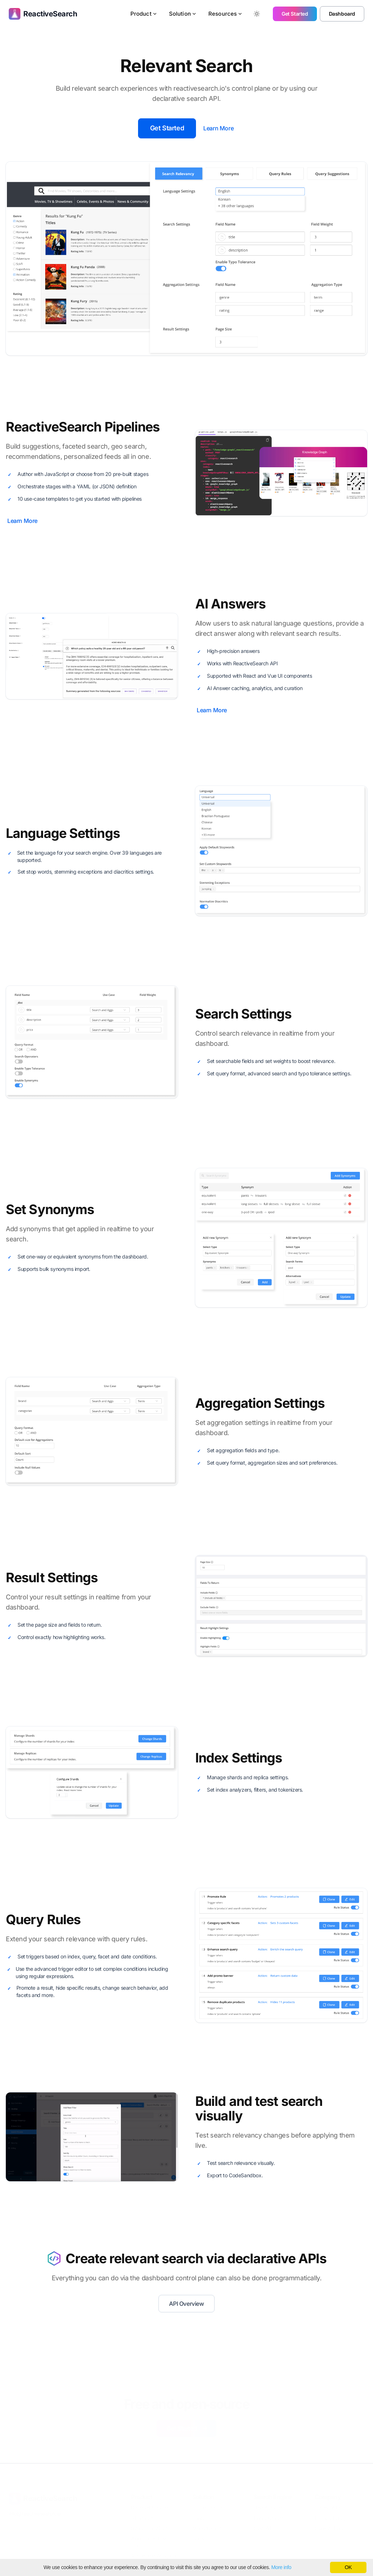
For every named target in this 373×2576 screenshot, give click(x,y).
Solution (183, 13)
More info (281, 2567)
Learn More (218, 128)
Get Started (295, 14)
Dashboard (342, 14)
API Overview (186, 2303)
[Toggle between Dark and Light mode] (257, 14)
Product (143, 13)
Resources (225, 13)
